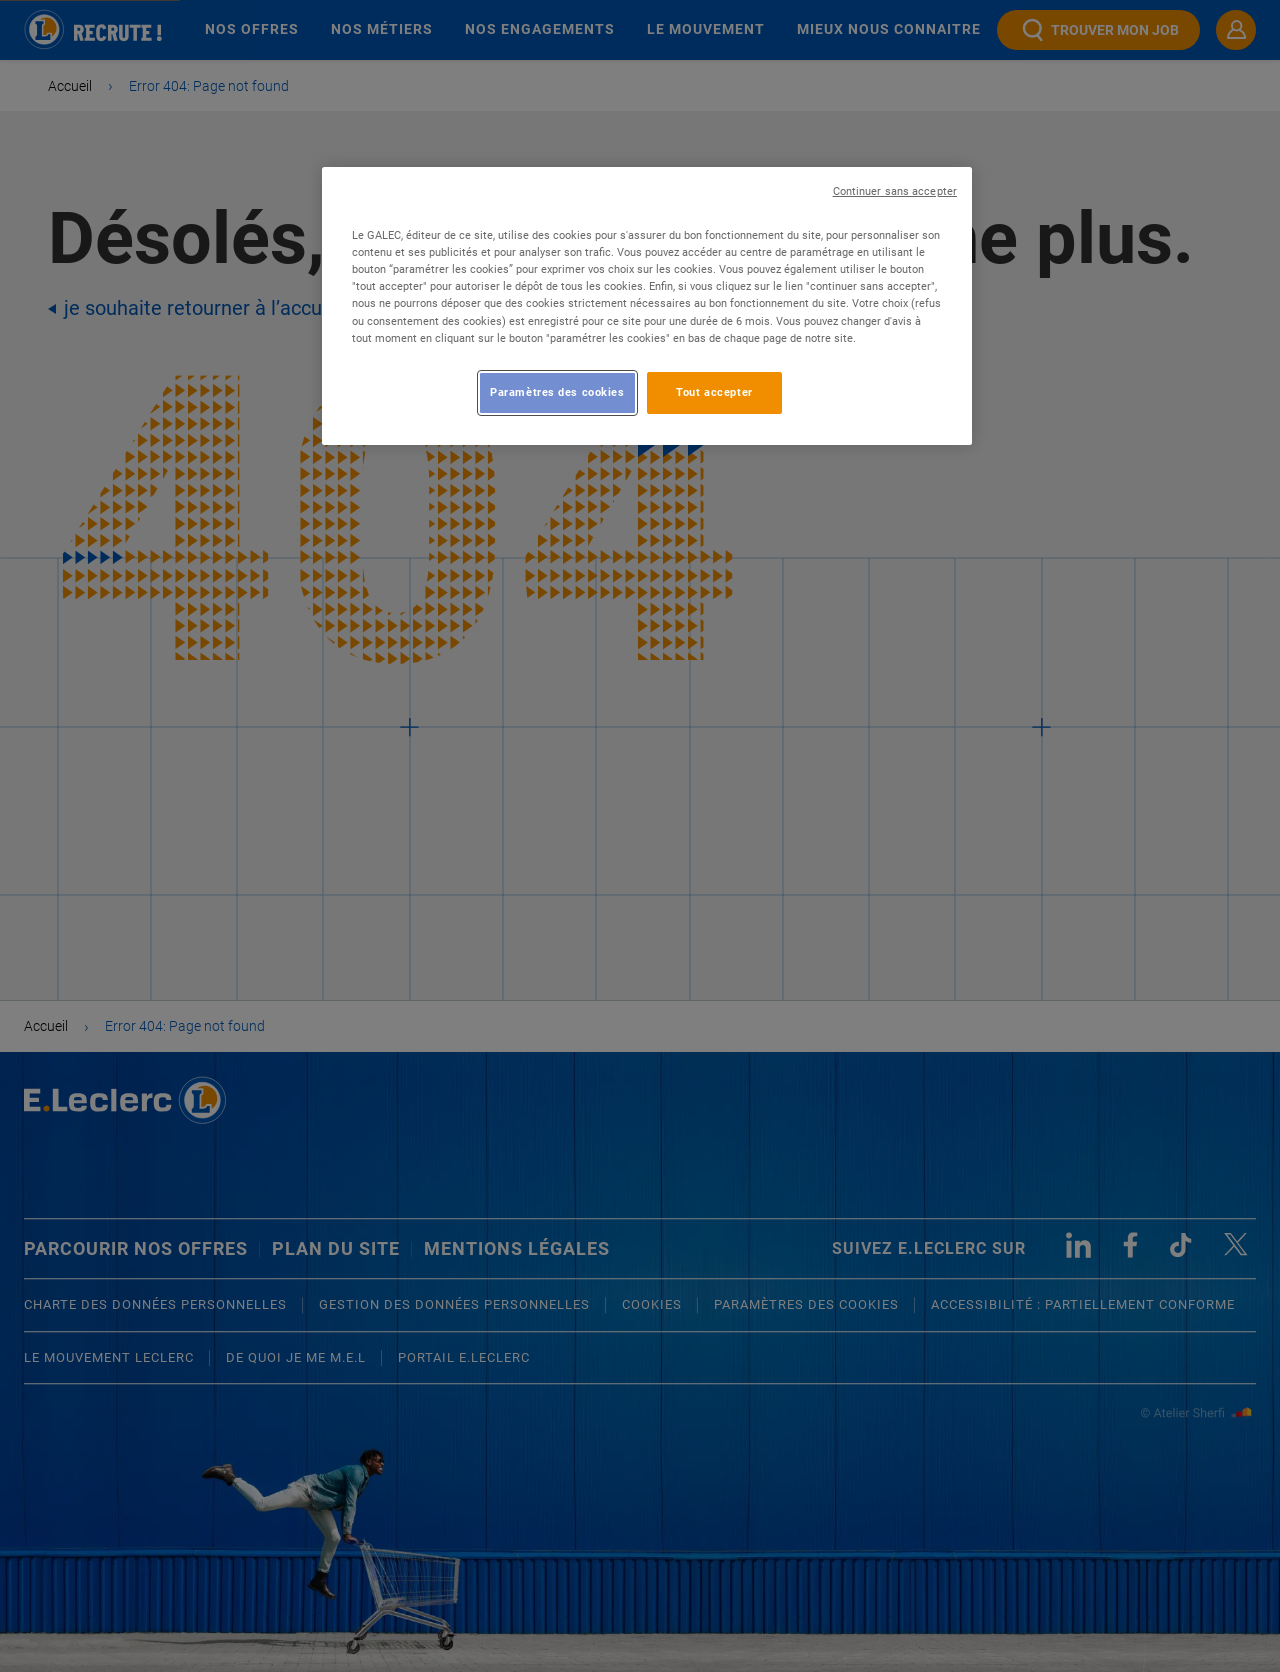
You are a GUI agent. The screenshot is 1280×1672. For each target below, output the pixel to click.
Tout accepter (714, 392)
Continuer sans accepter (895, 191)
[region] (647, 305)
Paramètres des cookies (557, 392)
